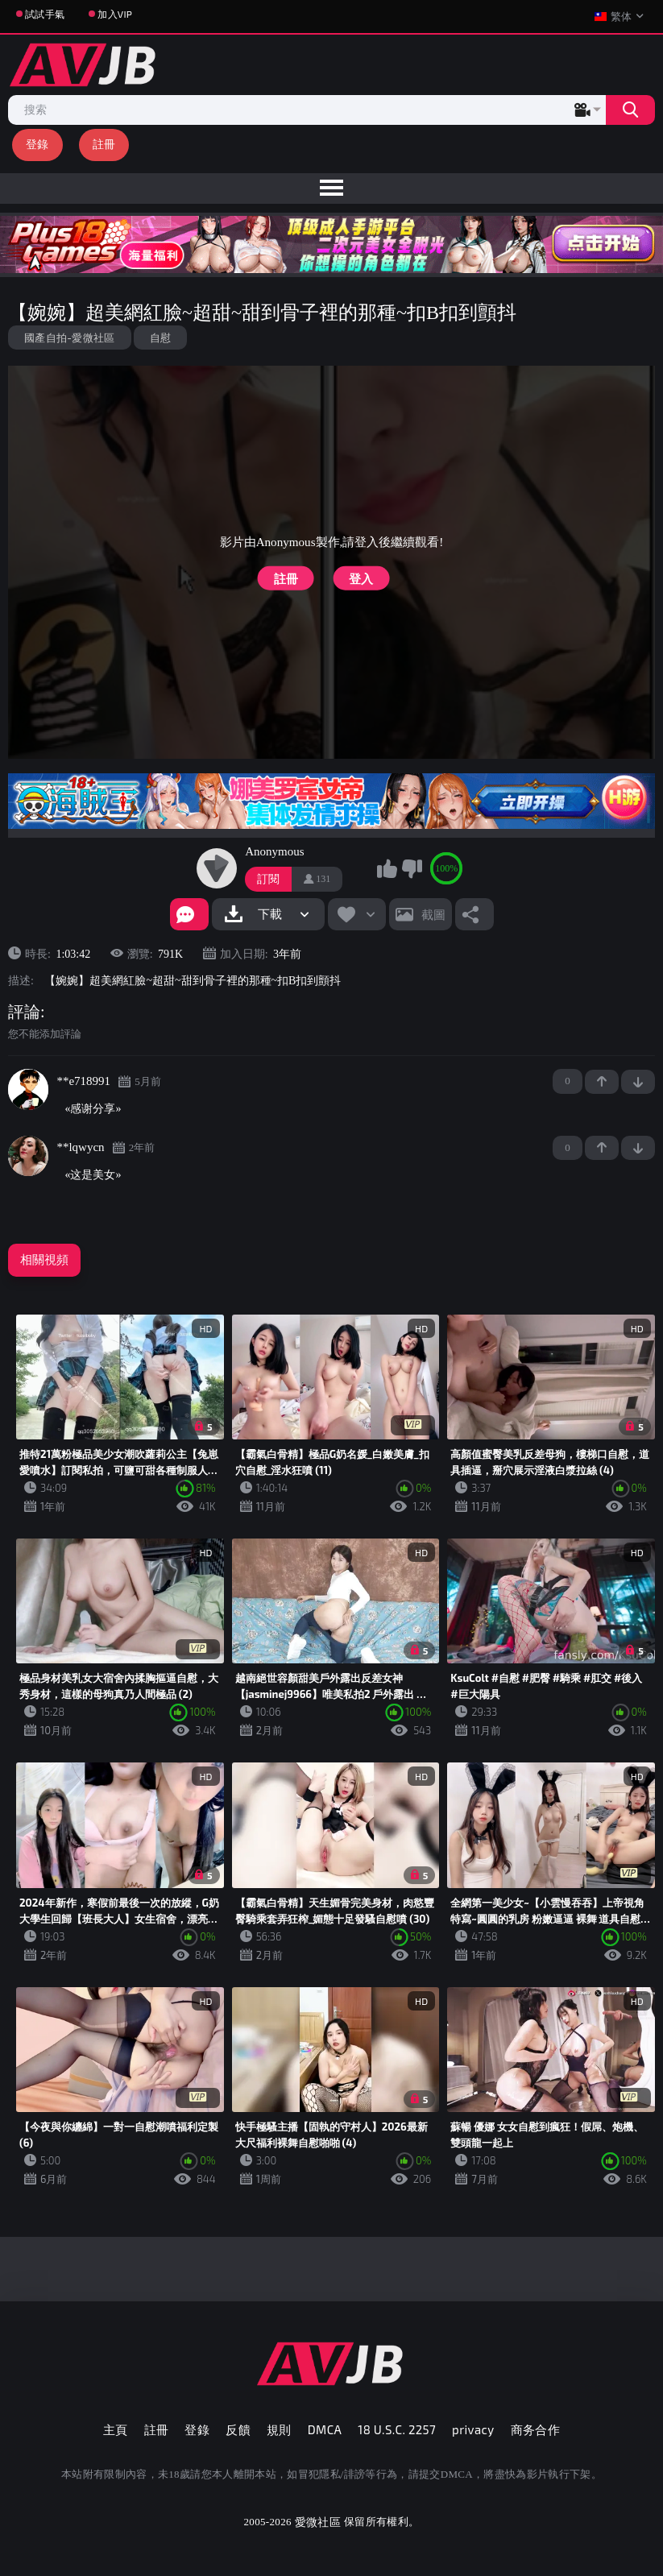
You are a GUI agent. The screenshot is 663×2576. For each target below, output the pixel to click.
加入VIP (114, 13)
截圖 (433, 914)
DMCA (325, 2429)
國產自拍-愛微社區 (69, 337)
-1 (638, 1082)
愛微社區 (318, 2521)
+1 (602, 1082)
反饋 (238, 2429)
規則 (279, 2429)
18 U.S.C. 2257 (397, 2429)
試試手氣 (44, 13)
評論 (24, 1012)
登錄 (37, 144)
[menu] (331, 188)
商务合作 (536, 2429)
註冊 (104, 144)
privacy (473, 2429)
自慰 (161, 337)
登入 (361, 578)
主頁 (115, 2429)
